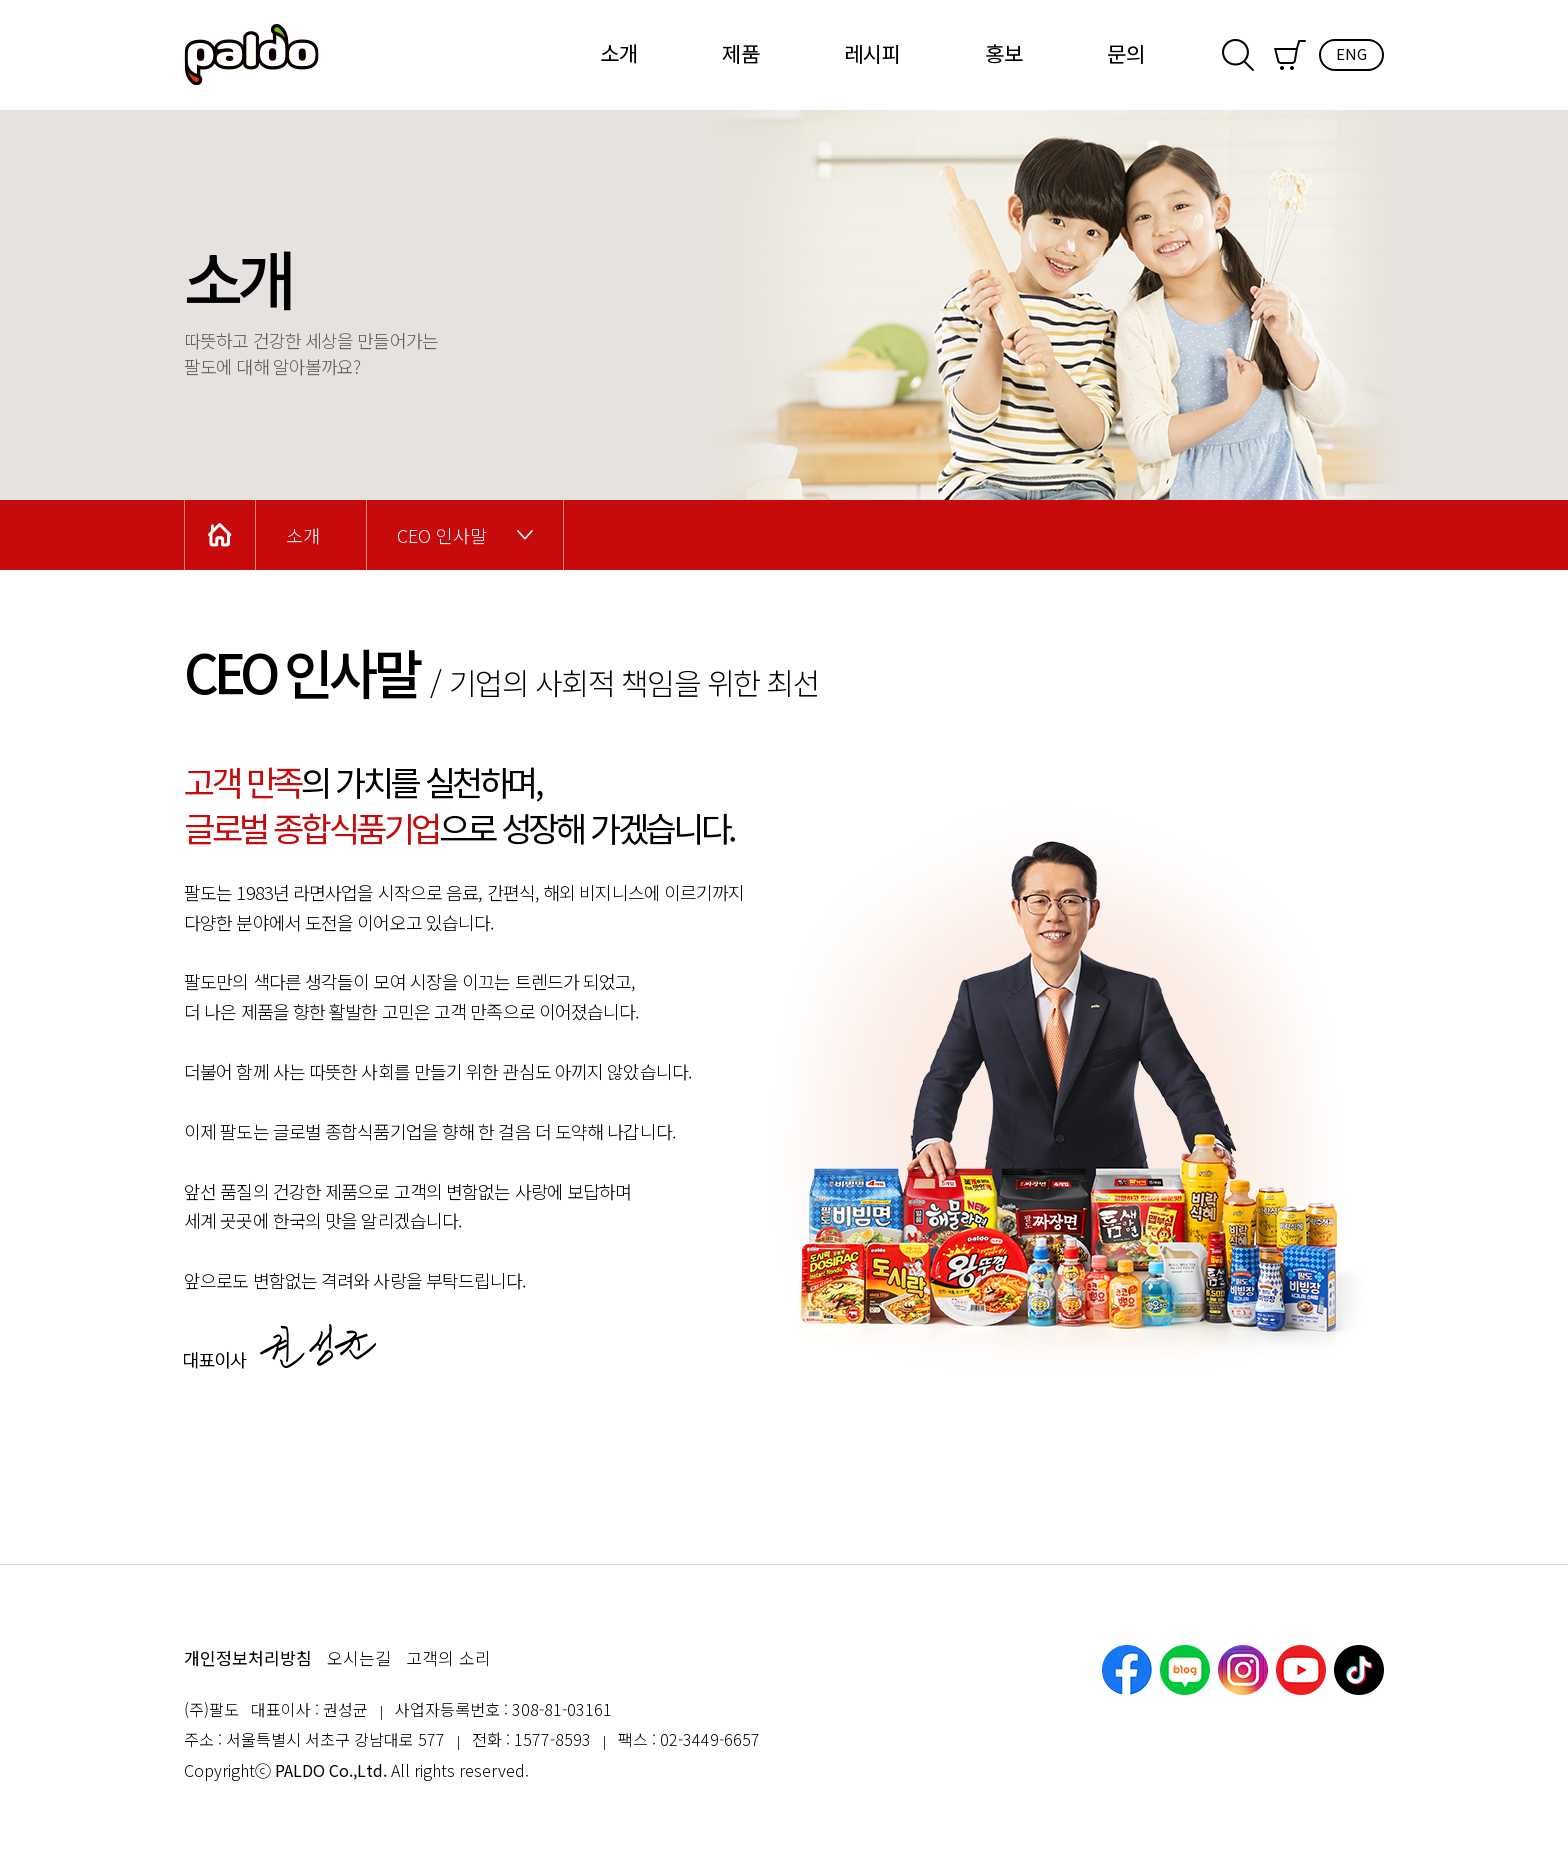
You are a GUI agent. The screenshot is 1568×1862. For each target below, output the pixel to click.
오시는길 (359, 1657)
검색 (1238, 55)
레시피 (872, 53)
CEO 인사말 (442, 535)
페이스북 (1127, 1670)
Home (220, 535)
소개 (619, 53)
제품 (741, 53)
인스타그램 (1243, 1670)
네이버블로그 (1185, 1670)
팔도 (251, 55)
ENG (1351, 53)
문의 (1126, 53)
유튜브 (1301, 1670)
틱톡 (1359, 1670)
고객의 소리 (448, 1657)
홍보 (1004, 53)
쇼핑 (1290, 55)
